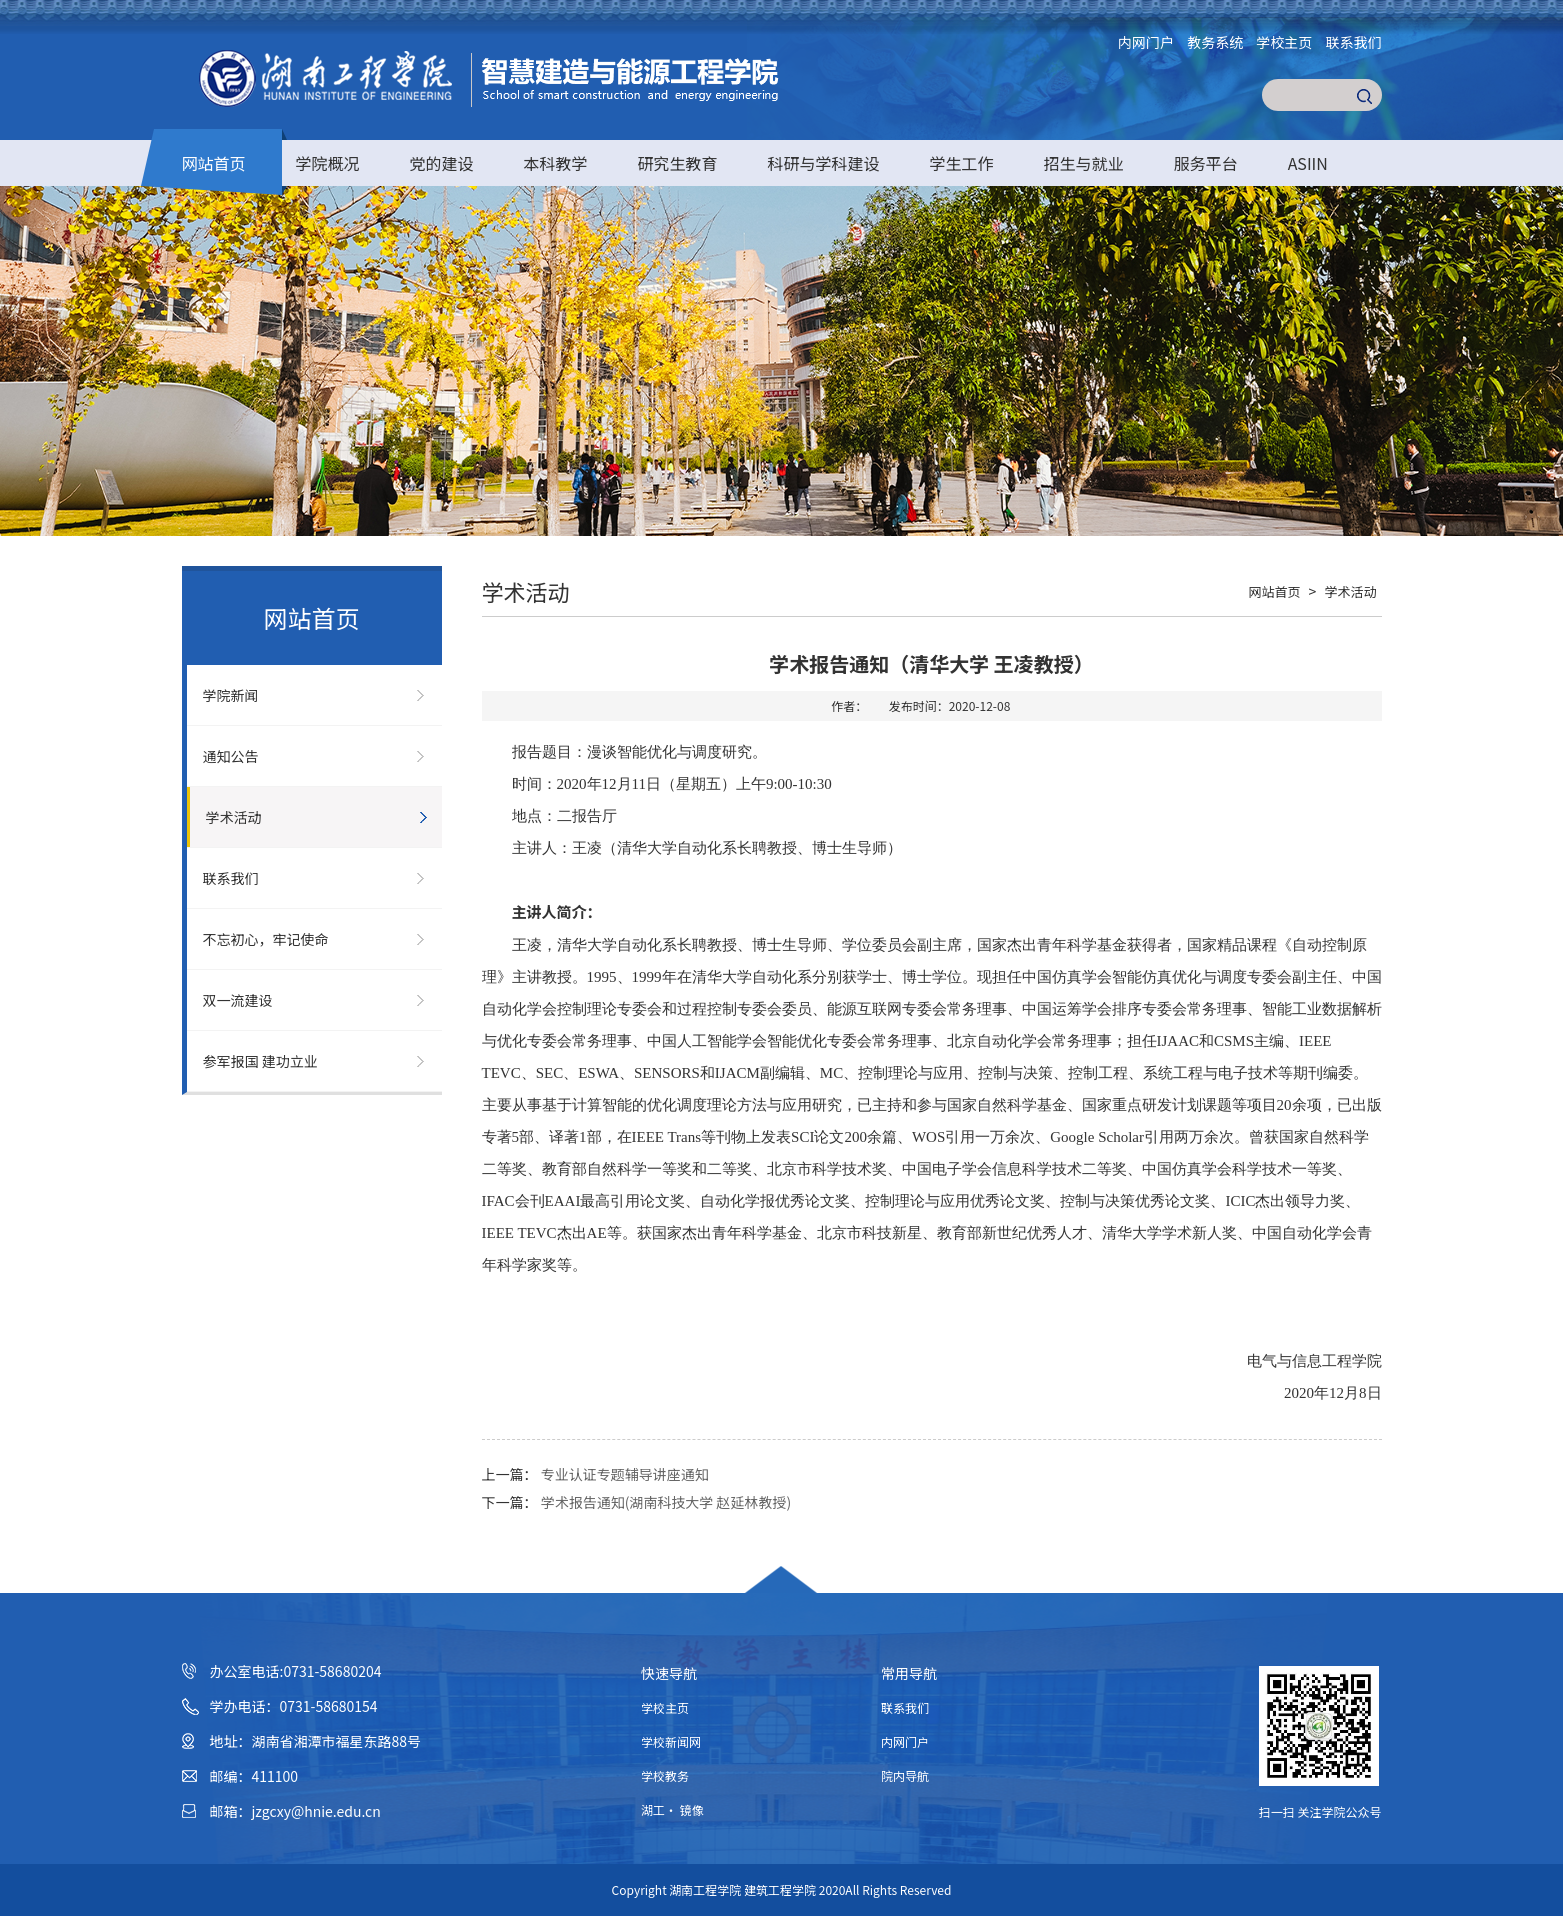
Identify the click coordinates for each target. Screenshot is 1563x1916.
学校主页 (1284, 42)
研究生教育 (678, 163)
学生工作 (962, 163)
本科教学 (556, 163)
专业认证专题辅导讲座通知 (625, 1474)
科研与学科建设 (824, 163)
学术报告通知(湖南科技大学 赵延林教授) (666, 1502)
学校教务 (665, 1775)
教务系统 (1215, 42)
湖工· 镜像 (672, 1809)
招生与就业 (1084, 163)
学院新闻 (231, 695)
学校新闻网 (671, 1741)
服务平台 (1206, 163)
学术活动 (234, 817)
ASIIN (1308, 163)
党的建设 (442, 163)
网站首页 (214, 163)
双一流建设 (238, 1000)
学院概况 (328, 163)
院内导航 (905, 1775)
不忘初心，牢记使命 (266, 939)
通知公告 (231, 756)
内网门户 (1146, 42)
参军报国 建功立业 (260, 1061)
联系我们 (1354, 42)
